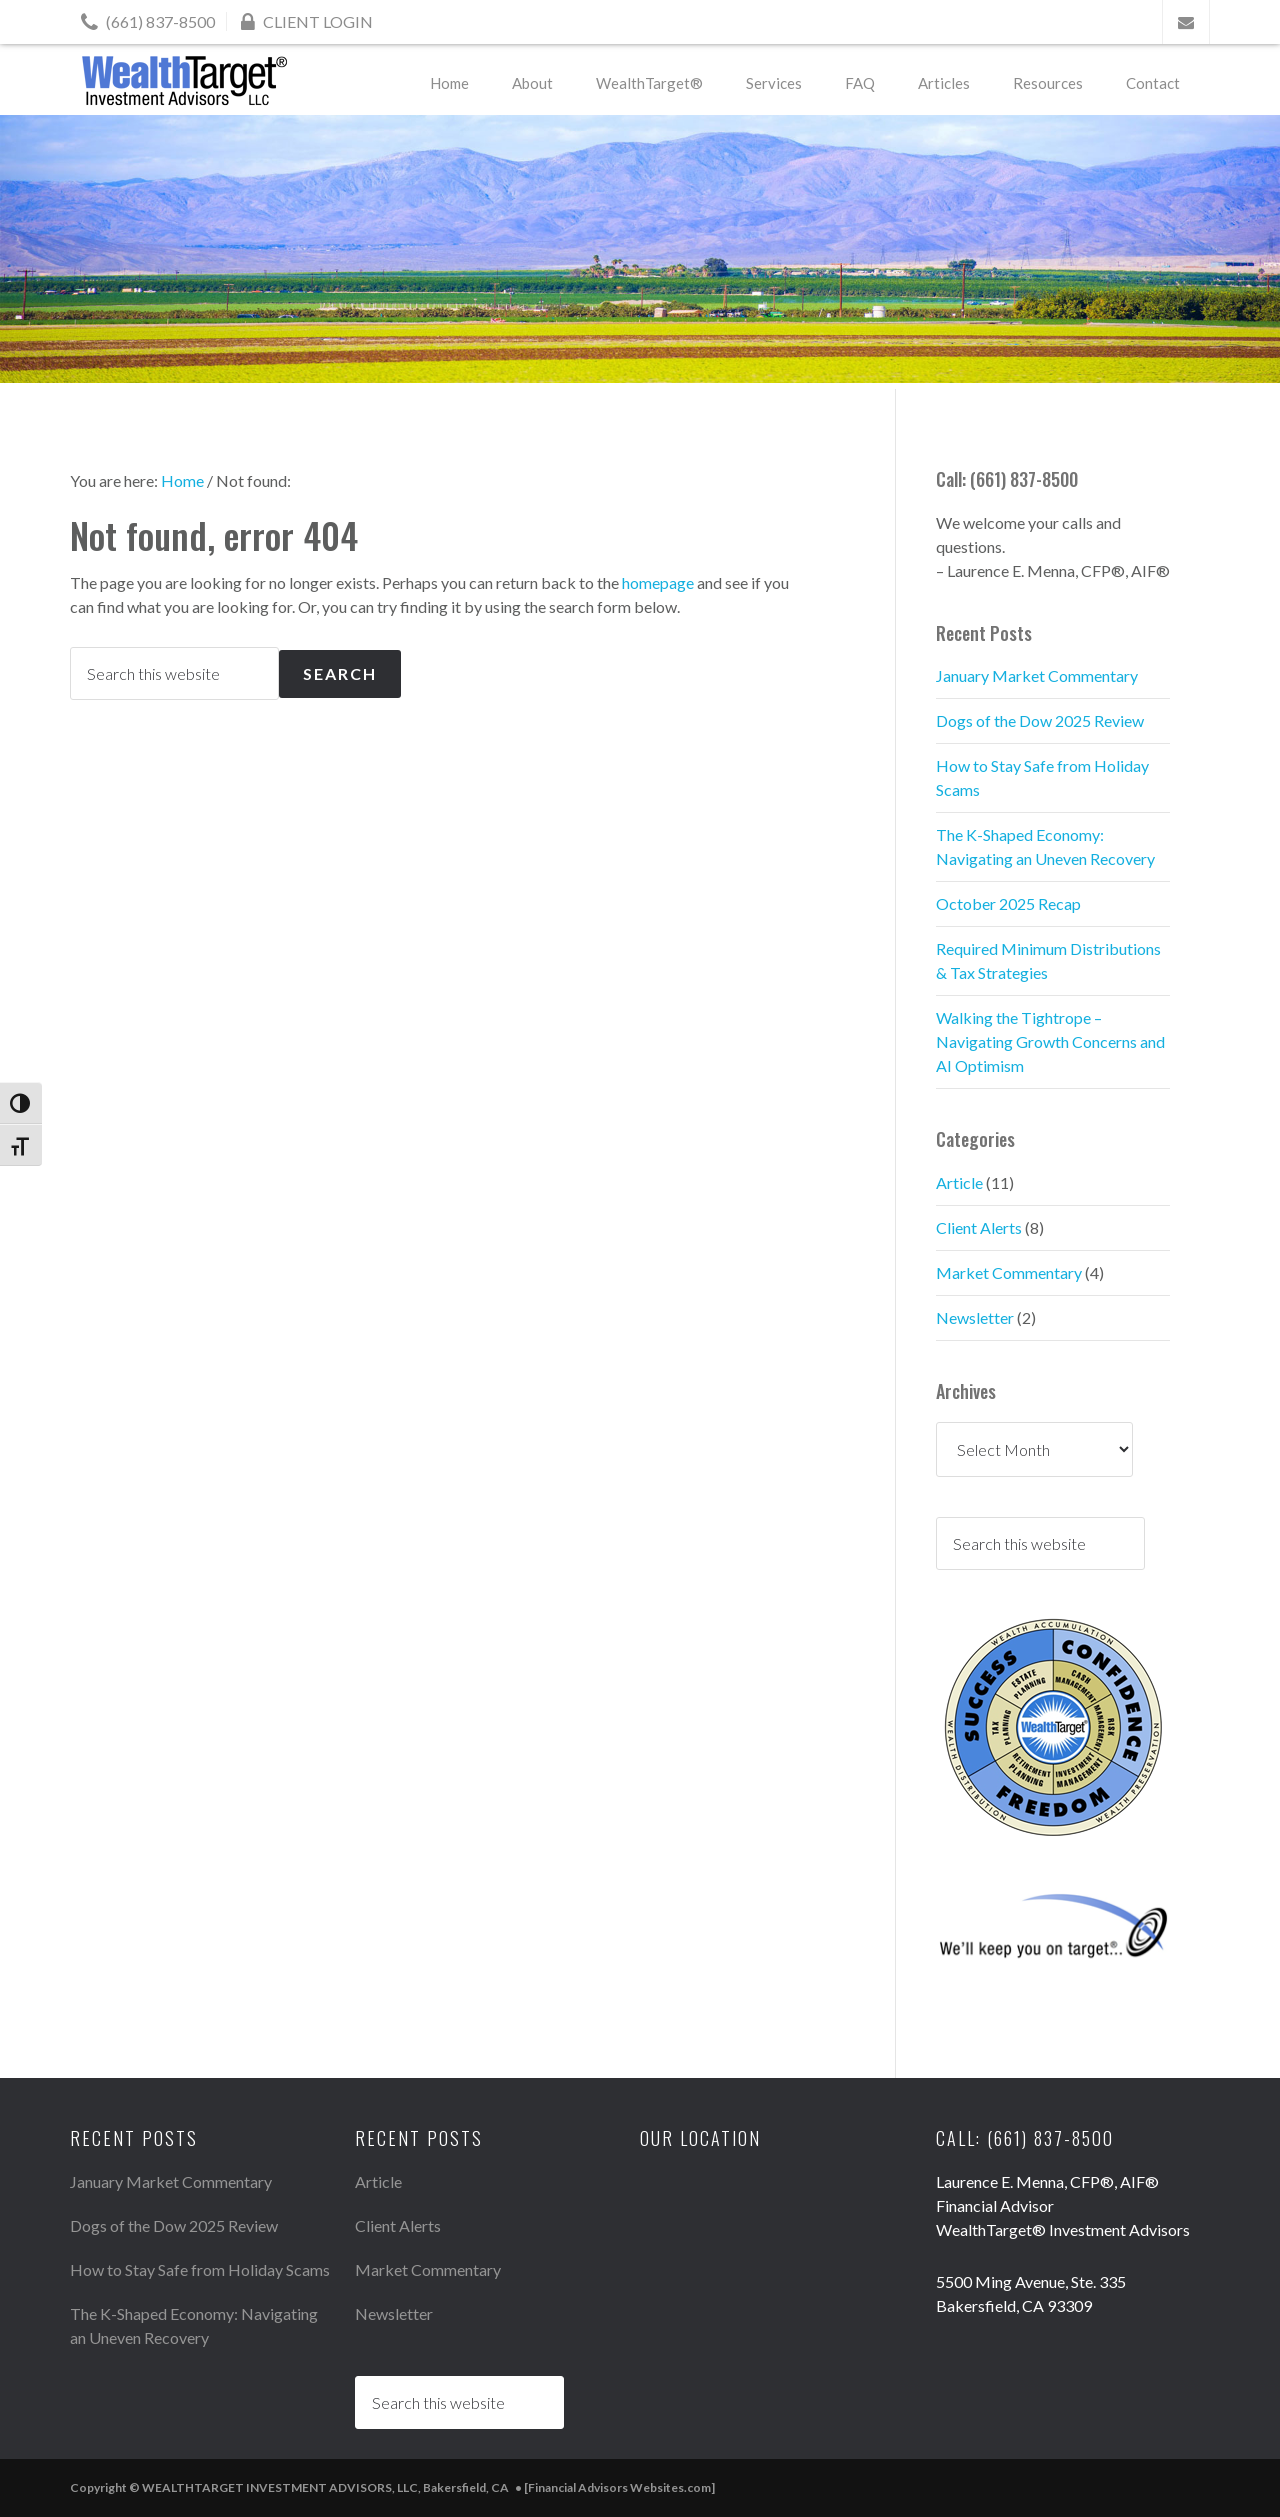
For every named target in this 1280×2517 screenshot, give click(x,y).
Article (959, 1182)
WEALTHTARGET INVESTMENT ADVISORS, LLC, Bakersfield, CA (185, 80)
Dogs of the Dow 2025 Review (1040, 720)
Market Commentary (1009, 1272)
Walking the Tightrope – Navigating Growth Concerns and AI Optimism (1050, 1041)
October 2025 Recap (1008, 903)
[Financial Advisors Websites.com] (619, 2487)
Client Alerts (979, 1227)
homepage (658, 582)
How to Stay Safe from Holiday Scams (200, 2269)
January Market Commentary (1037, 675)
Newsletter (975, 1317)
